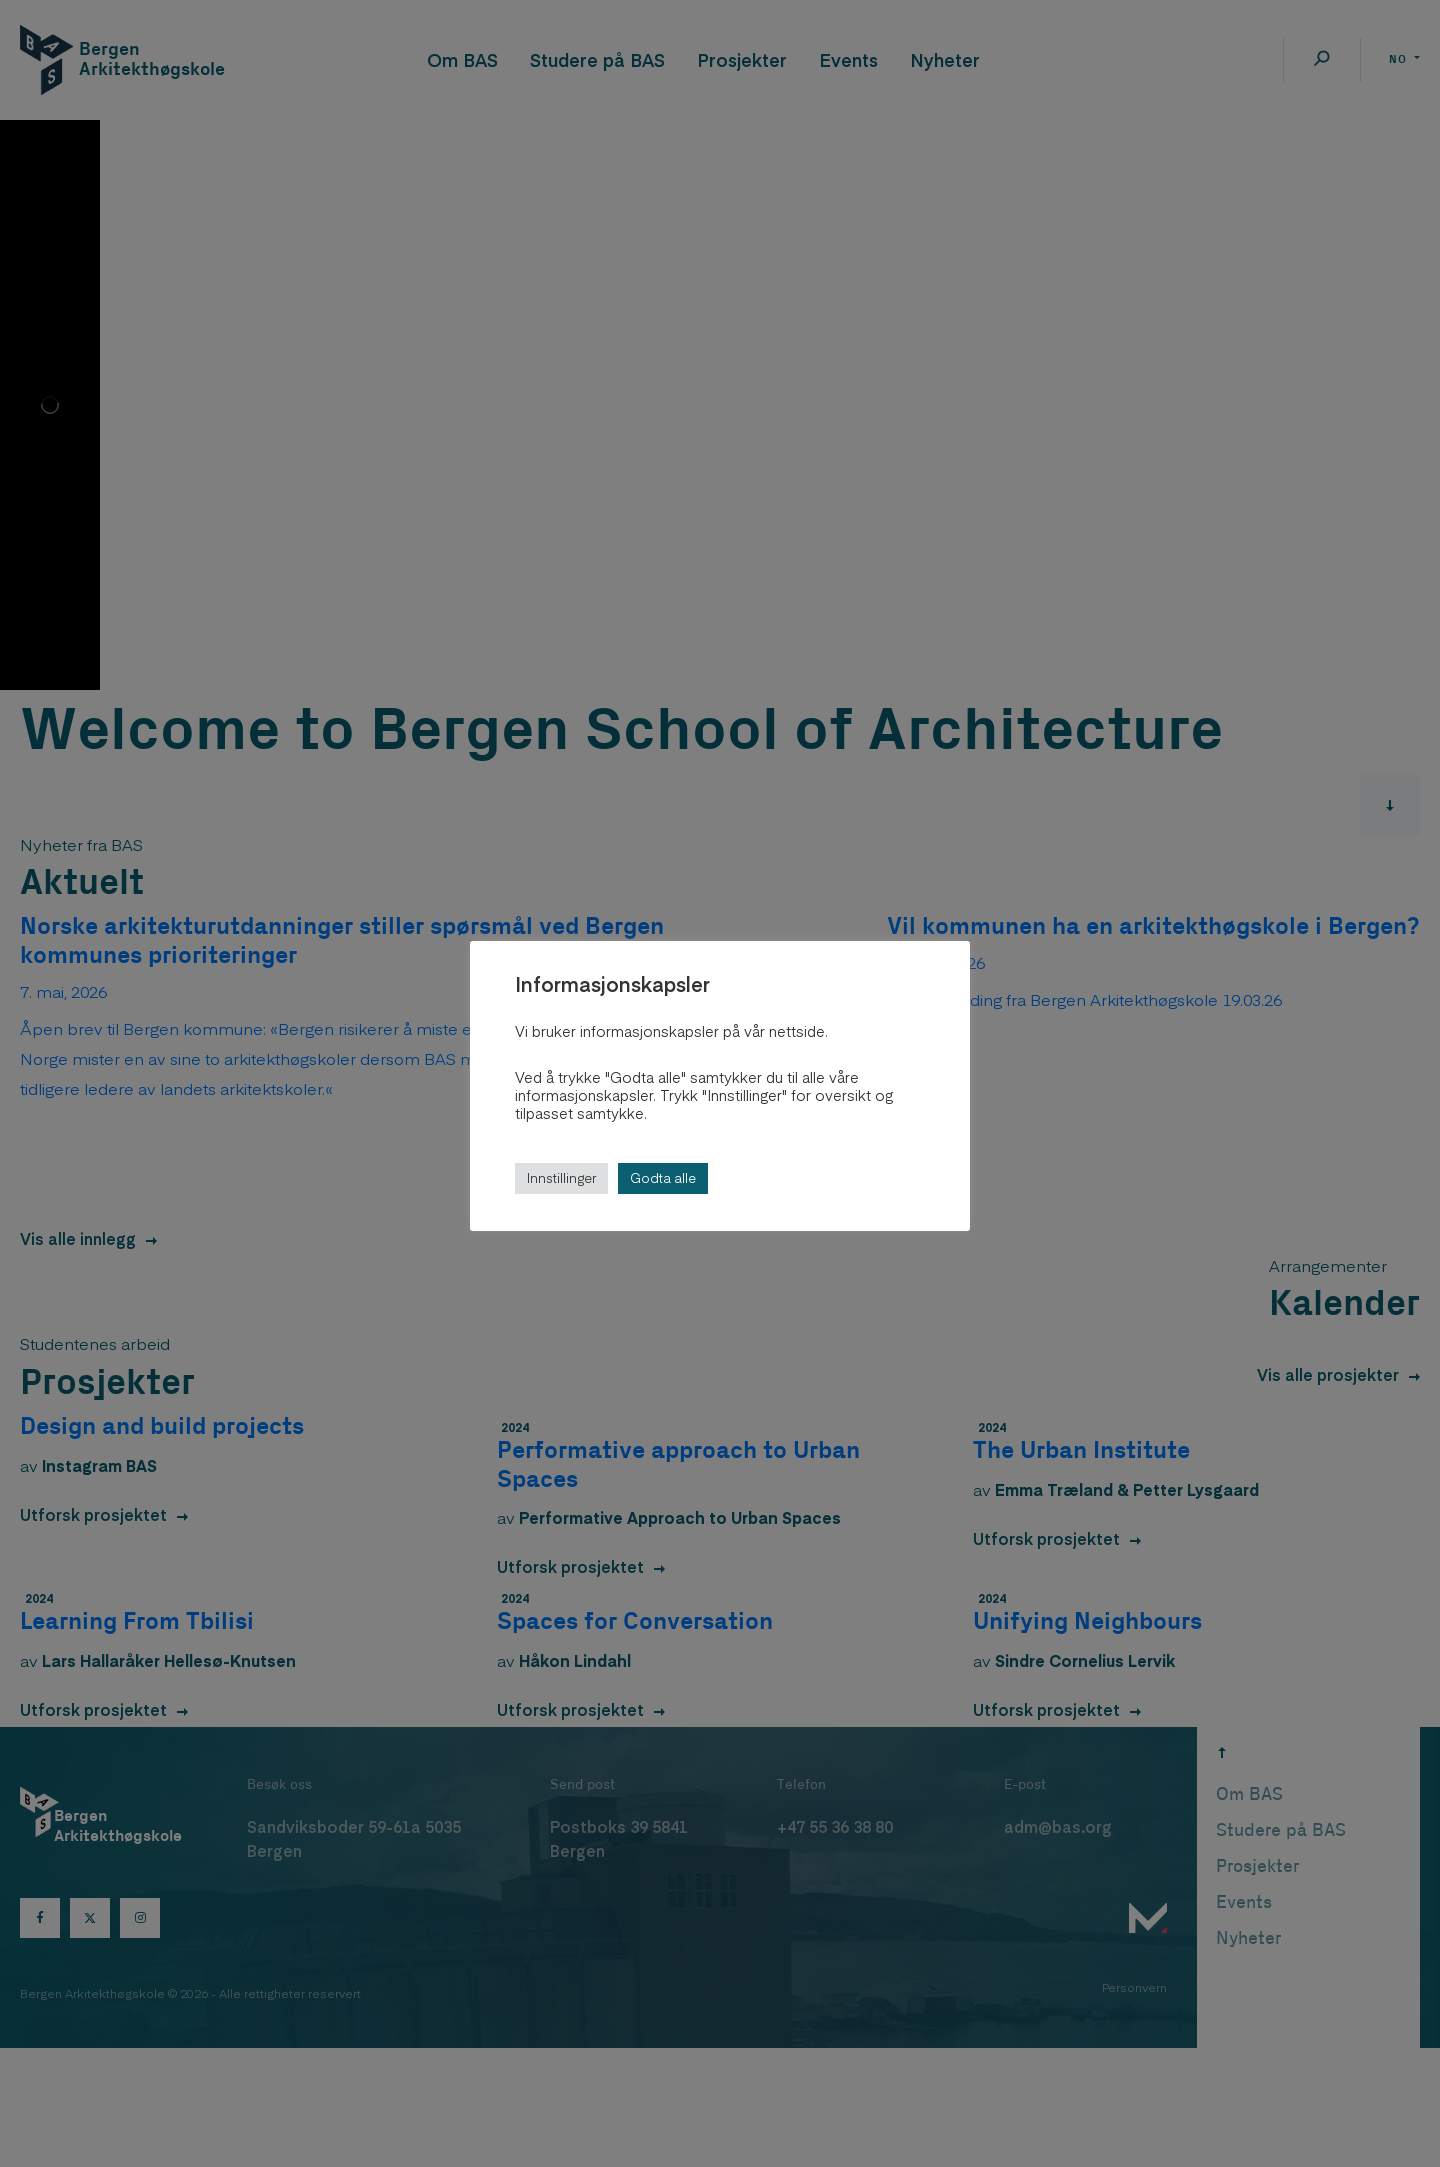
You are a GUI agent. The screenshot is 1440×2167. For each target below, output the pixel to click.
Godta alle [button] (663, 1178)
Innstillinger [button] (561, 1178)
